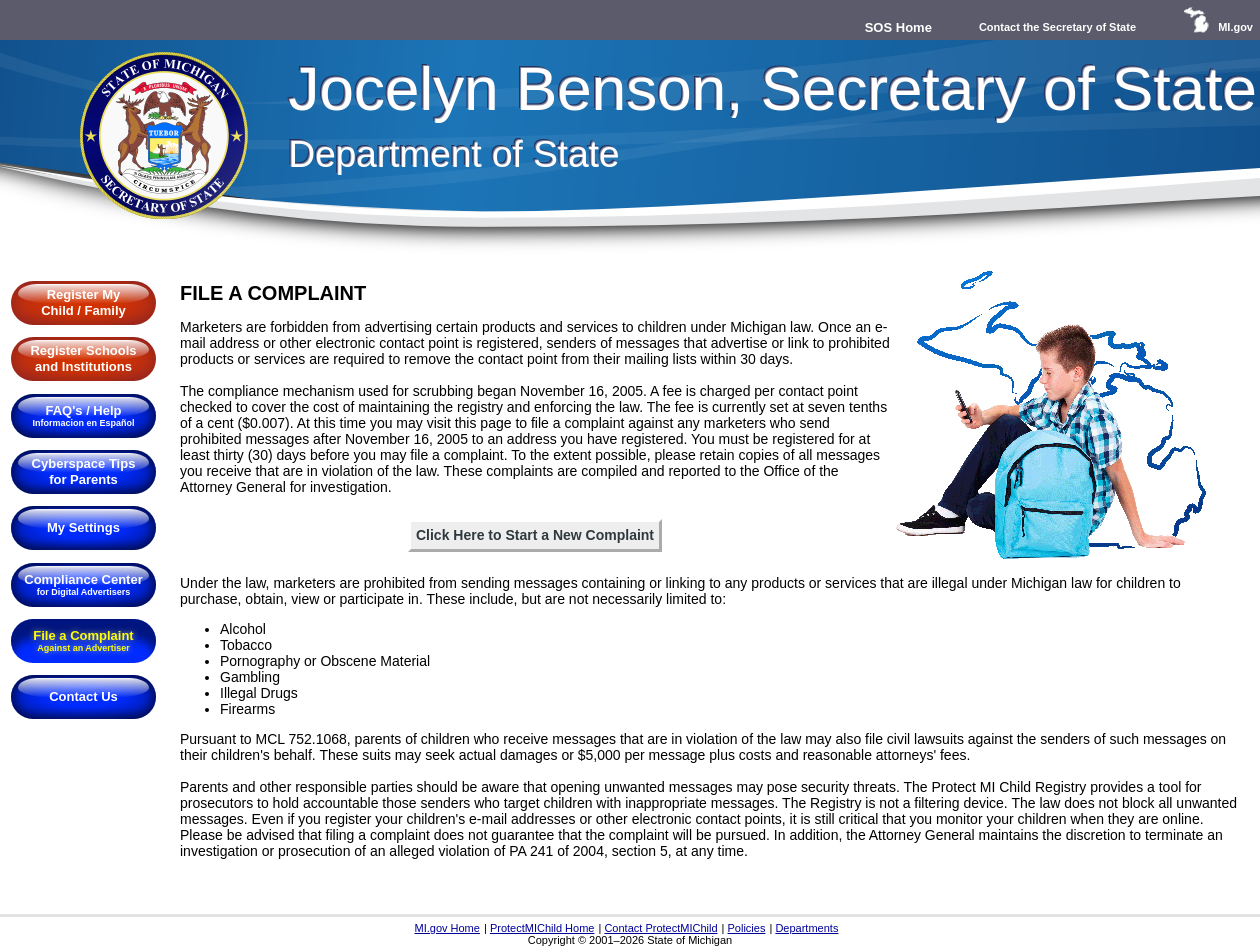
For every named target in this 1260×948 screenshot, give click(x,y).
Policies (747, 928)
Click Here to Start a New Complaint (535, 535)
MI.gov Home (446, 928)
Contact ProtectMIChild (660, 928)
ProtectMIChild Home (542, 928)
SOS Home (898, 27)
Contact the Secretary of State (1057, 27)
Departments (806, 928)
